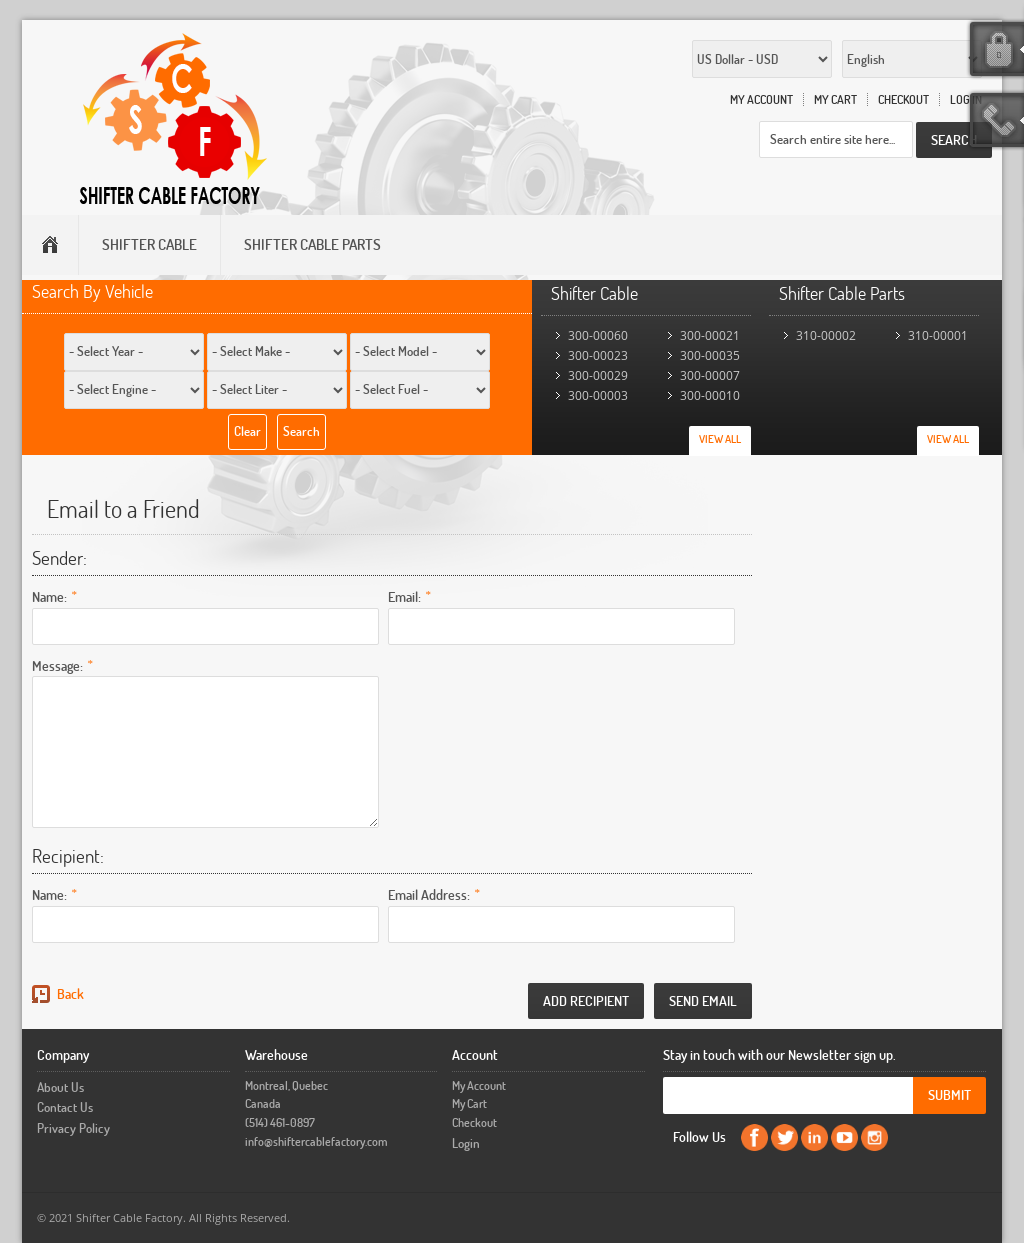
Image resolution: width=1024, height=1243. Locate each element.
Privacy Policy (73, 1128)
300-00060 (598, 335)
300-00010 (710, 395)
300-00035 (710, 355)
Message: (57, 664)
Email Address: (429, 893)
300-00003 (598, 395)
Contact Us (65, 1107)
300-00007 (710, 375)
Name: (49, 595)
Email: (404, 595)
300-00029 (598, 375)
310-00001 (938, 335)
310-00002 (826, 335)
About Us (60, 1087)
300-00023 (598, 355)
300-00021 (710, 335)
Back (70, 993)
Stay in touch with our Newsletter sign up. (779, 1054)
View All (720, 439)
